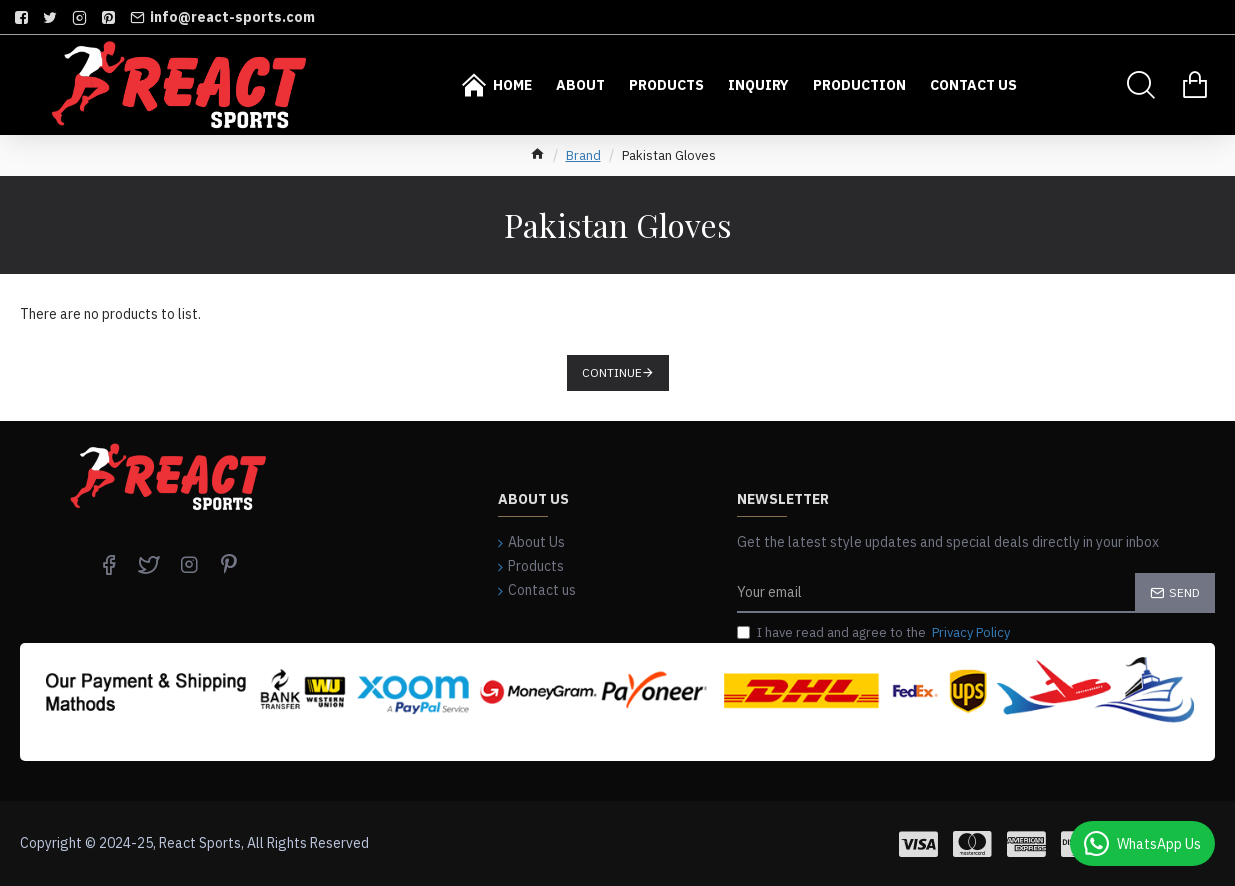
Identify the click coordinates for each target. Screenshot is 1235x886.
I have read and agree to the (875, 633)
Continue (612, 372)
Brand (583, 155)
